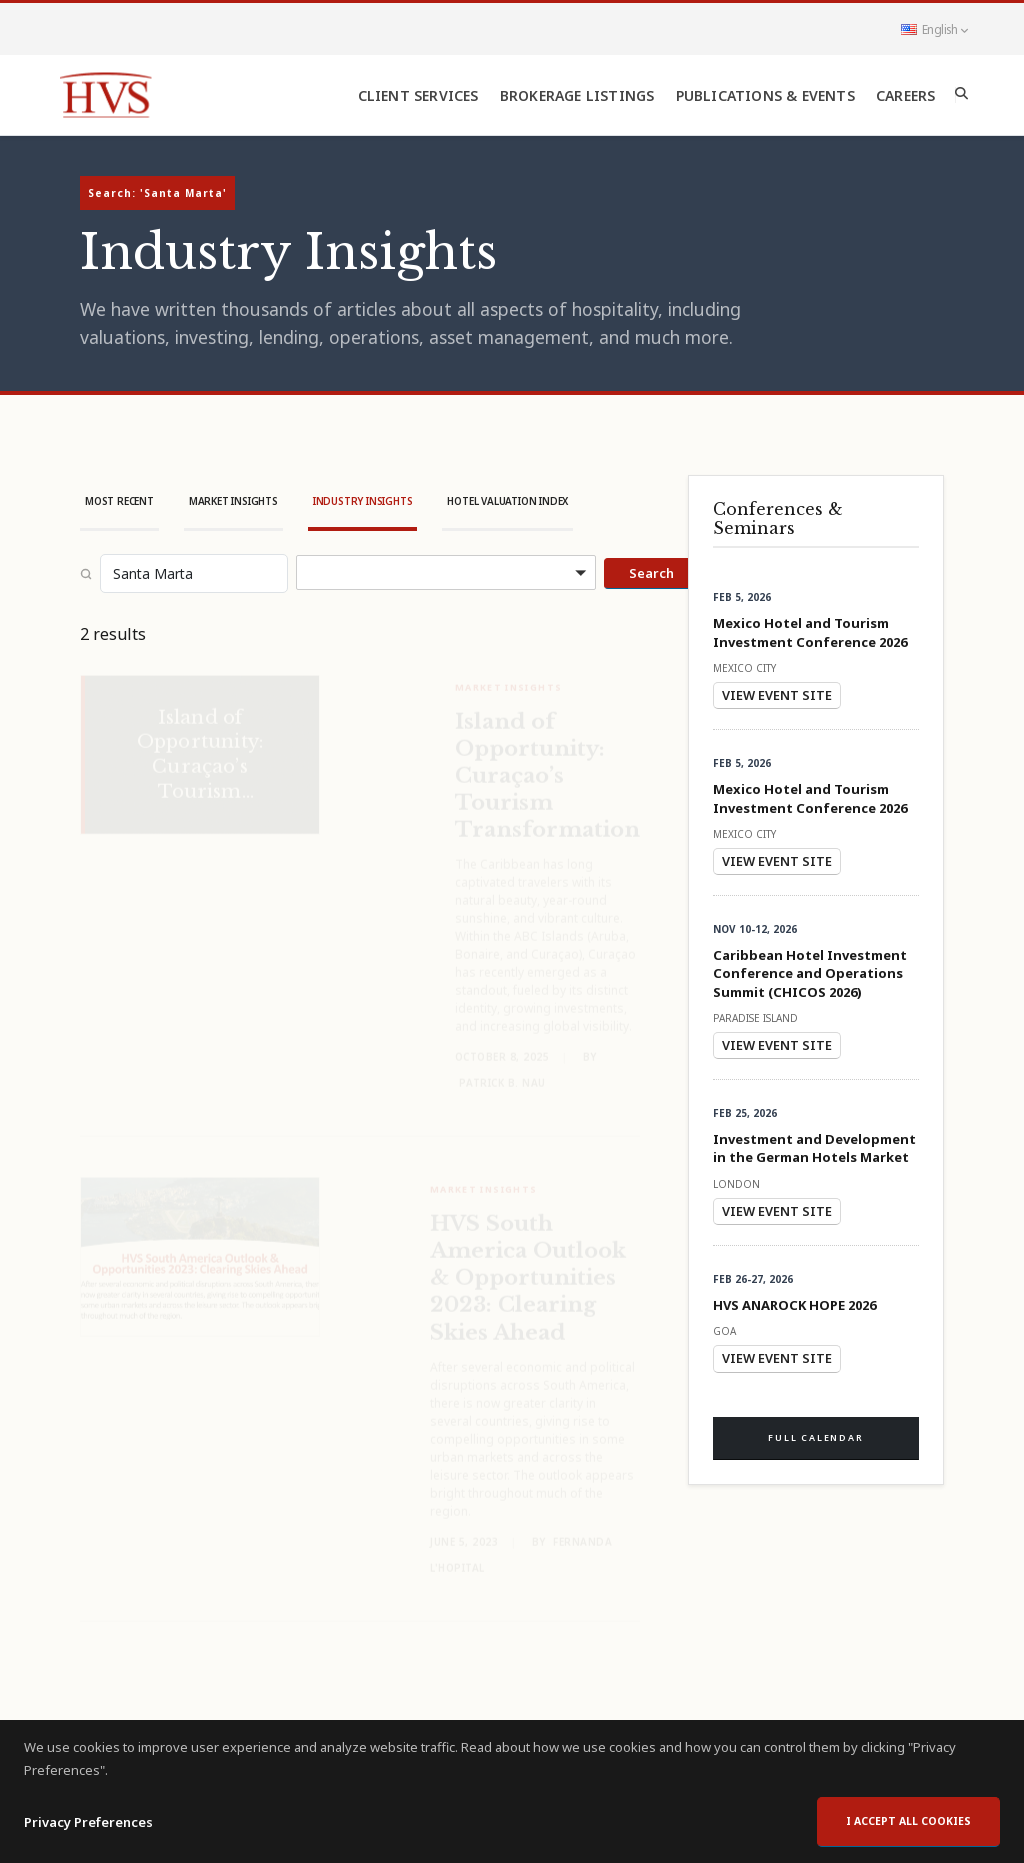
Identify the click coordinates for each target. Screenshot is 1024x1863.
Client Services (418, 95)
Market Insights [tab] (233, 501)
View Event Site (777, 695)
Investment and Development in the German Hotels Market (814, 1148)
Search (651, 573)
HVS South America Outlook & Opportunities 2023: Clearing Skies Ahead (528, 1264)
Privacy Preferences (88, 1843)
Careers (905, 95)
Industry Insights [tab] (363, 501)
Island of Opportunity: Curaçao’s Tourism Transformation (547, 762)
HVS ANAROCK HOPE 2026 (794, 1305)
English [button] (934, 29)
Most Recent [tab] (119, 501)
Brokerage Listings (577, 95)
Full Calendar (815, 1437)
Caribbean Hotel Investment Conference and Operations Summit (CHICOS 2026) (810, 973)
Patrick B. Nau (502, 1069)
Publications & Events (765, 95)
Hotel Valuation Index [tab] (507, 501)
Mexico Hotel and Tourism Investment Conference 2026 (810, 632)
